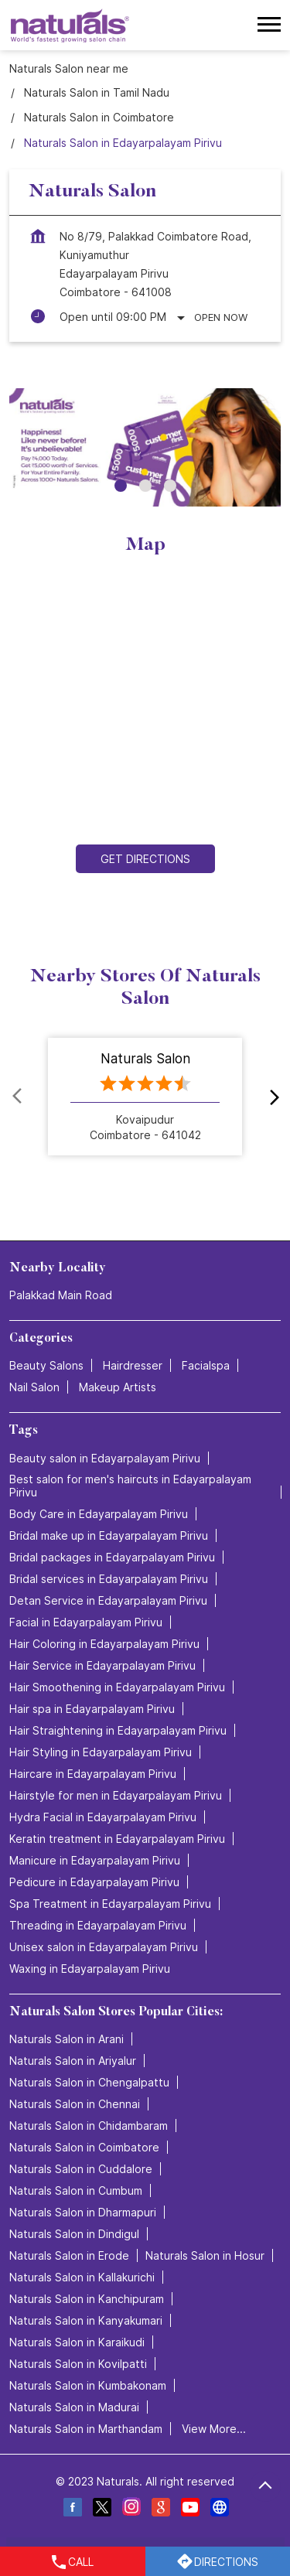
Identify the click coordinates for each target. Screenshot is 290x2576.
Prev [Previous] (18, 1096)
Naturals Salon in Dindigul (74, 2233)
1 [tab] (120, 485)
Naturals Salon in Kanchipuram (86, 2298)
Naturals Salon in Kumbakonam (87, 2385)
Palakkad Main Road (60, 1295)
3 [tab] (170, 485)
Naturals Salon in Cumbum (75, 2190)
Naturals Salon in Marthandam (85, 2428)
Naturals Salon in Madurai (74, 2407)
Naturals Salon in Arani (66, 2038)
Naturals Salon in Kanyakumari (85, 2320)
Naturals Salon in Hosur (204, 2255)
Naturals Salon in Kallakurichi (82, 2277)
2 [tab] (145, 485)
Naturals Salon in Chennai (74, 2103)
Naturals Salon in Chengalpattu (89, 2082)
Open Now (220, 317)
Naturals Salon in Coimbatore (84, 2147)
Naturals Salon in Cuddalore (80, 2168)
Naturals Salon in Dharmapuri (82, 2212)
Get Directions (145, 858)
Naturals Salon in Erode (69, 2255)
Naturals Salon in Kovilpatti (78, 2363)
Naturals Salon (145, 1058)
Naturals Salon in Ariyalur (72, 2060)
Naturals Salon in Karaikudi (77, 2342)
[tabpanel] (145, 447)
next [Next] (271, 1096)
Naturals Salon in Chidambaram (88, 2125)
